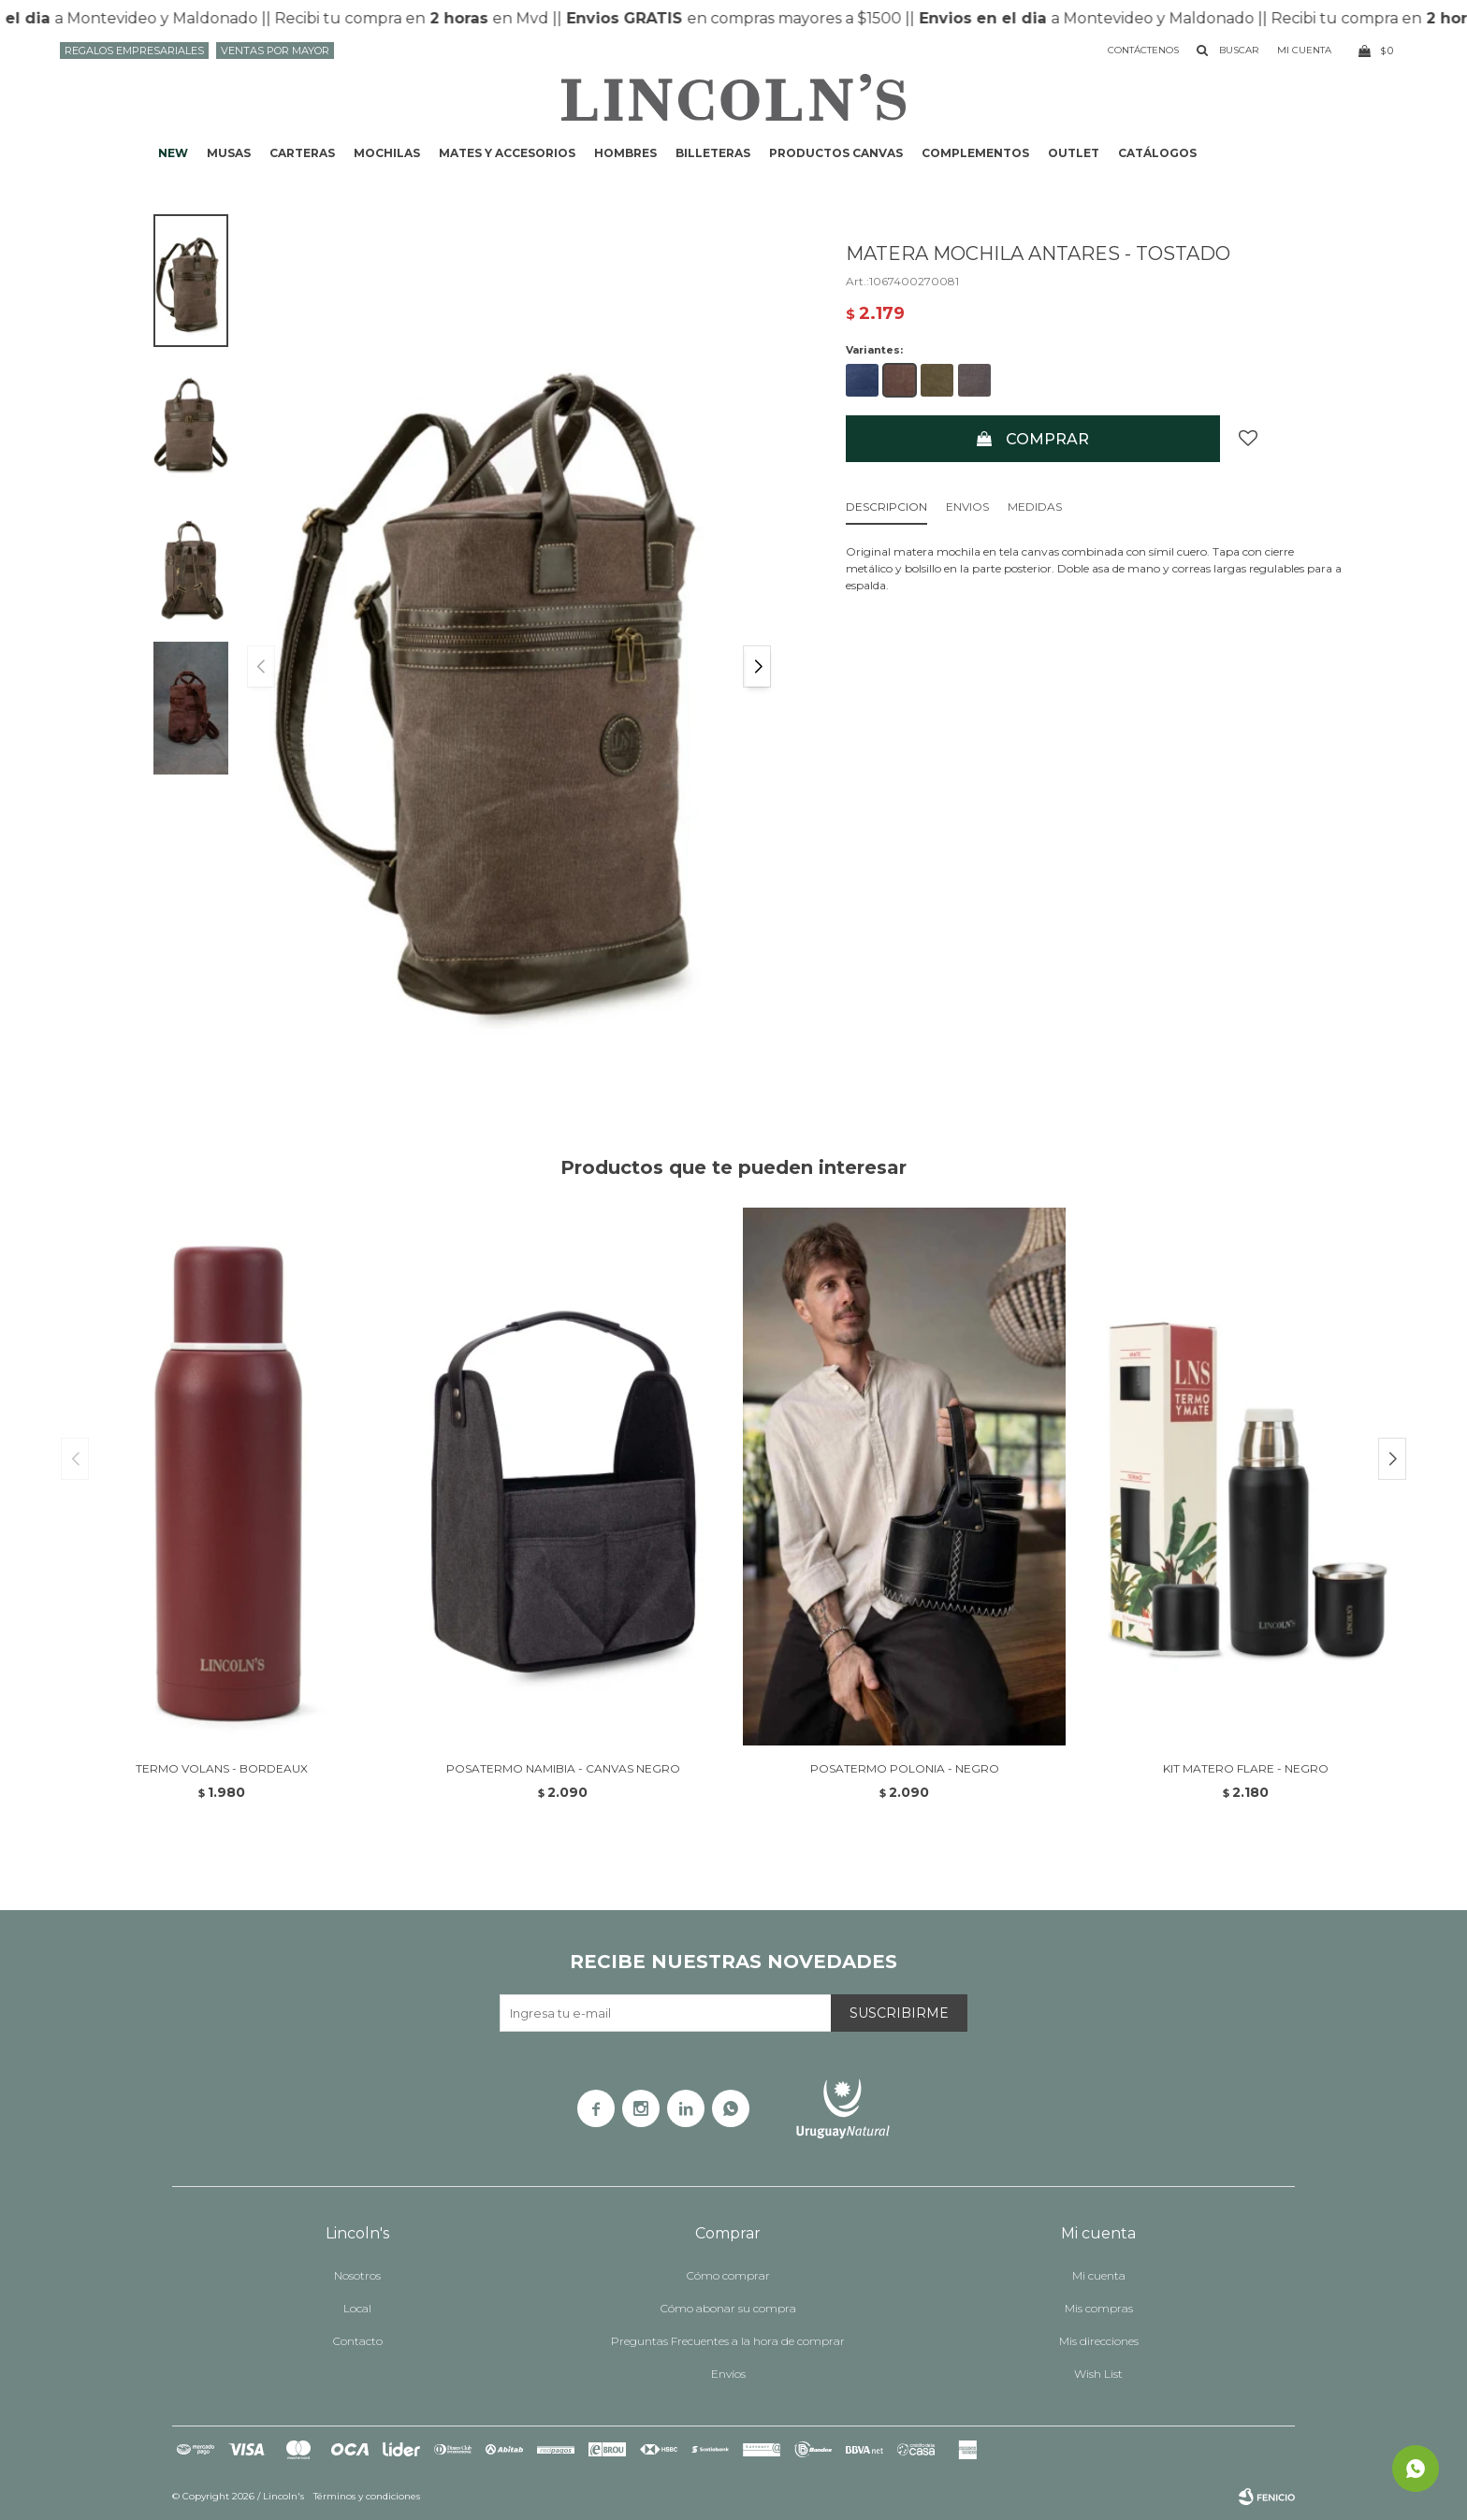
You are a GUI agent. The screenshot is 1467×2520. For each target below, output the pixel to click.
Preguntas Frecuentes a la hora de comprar (728, 2341)
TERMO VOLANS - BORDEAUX (222, 1768)
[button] (757, 666)
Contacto (358, 2341)
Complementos (975, 153)
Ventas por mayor (275, 50)
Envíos (728, 2374)
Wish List (1098, 2374)
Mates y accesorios (507, 153)
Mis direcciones (1099, 2341)
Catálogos (1157, 153)
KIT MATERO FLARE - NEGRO (1246, 1768)
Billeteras (712, 153)
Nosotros (357, 2275)
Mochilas (387, 153)
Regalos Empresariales (134, 50)
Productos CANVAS (836, 153)
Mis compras (1099, 2308)
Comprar (1047, 439)
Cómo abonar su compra (728, 2308)
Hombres (625, 153)
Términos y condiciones (366, 2496)
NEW (173, 153)
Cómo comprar (728, 2275)
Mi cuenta (1099, 2275)
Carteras (302, 153)
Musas (229, 153)
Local (357, 2308)
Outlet (1073, 153)
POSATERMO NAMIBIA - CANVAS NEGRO (563, 1768)
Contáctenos (1143, 50)
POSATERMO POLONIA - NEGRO (904, 1768)
